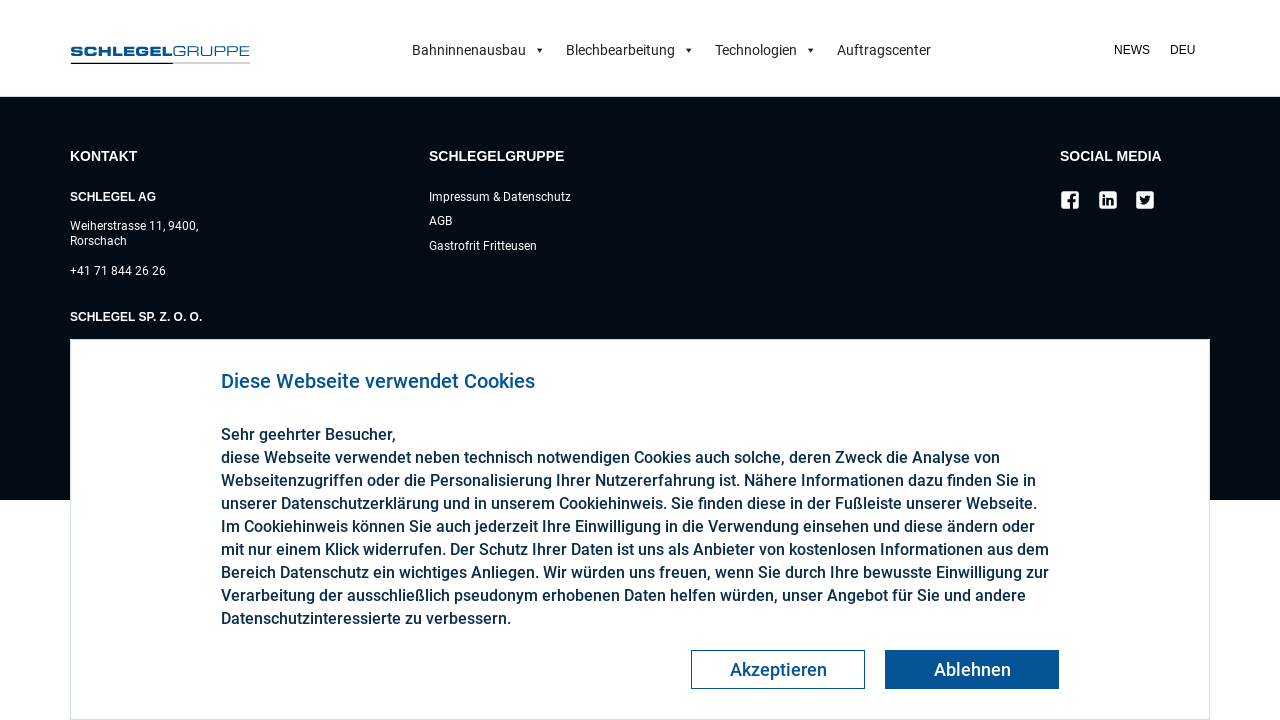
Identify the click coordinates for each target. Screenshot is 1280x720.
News (1132, 50)
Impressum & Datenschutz (500, 197)
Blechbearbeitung (630, 50)
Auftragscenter (884, 50)
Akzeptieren (778, 669)
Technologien (766, 50)
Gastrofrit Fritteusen (483, 246)
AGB (440, 221)
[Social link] (1070, 202)
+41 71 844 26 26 (118, 271)
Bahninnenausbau (479, 50)
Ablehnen (972, 669)
